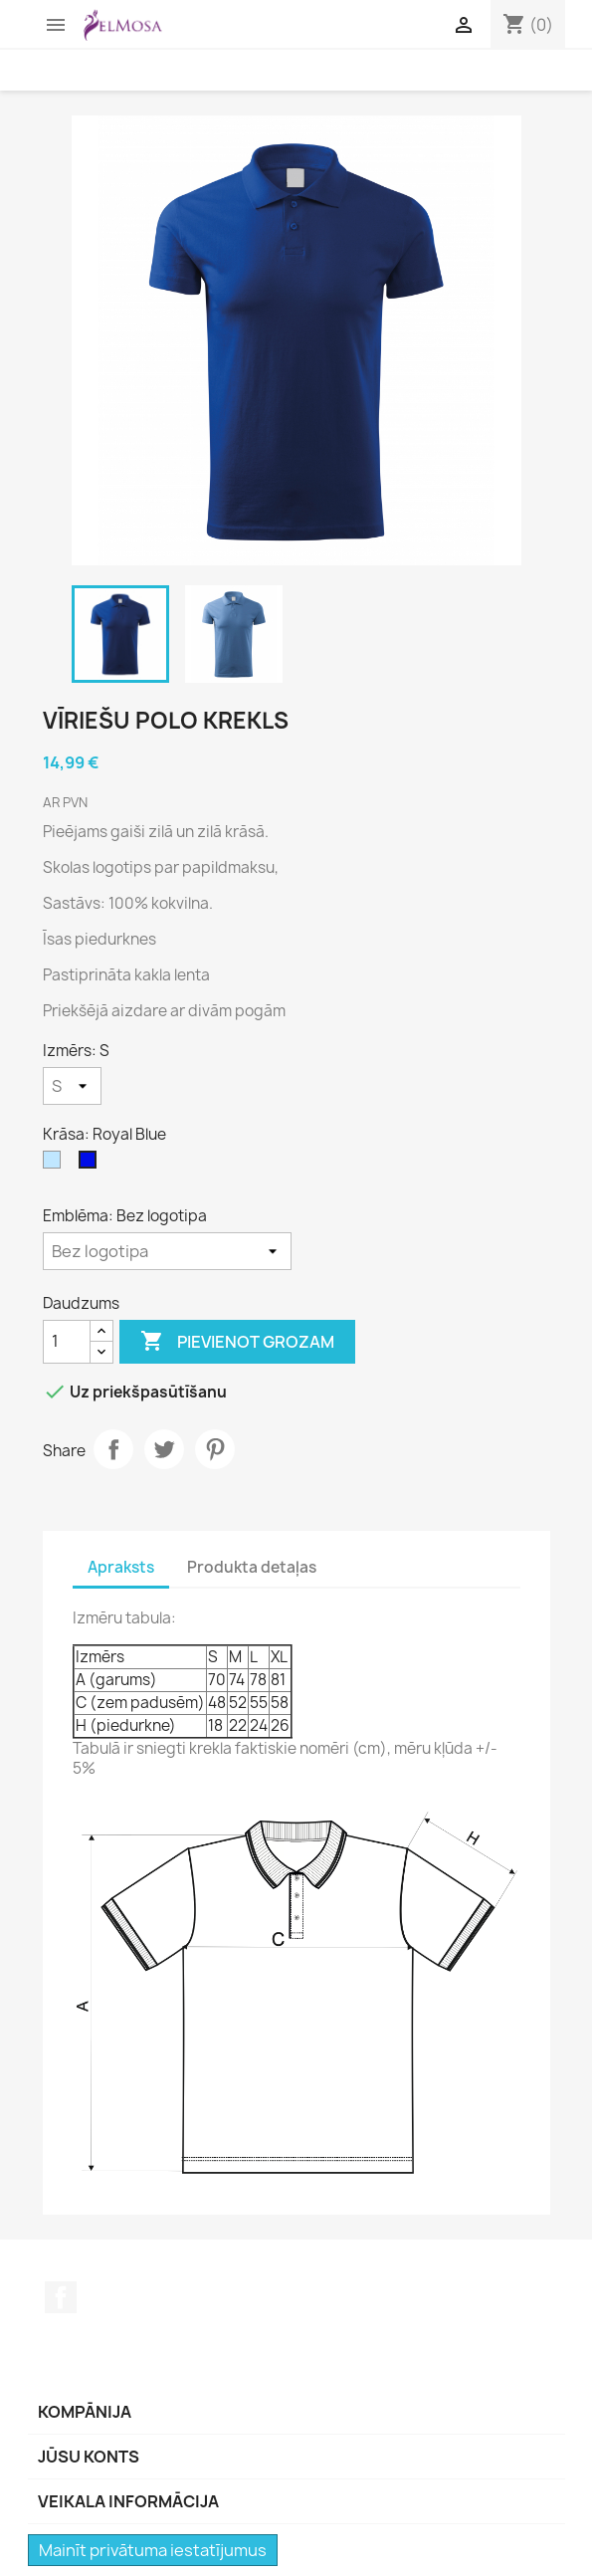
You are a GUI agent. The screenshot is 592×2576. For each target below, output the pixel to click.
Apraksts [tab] (121, 1567)
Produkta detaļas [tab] (251, 1567)
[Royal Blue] (91, 1165)
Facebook (61, 2297)
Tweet (164, 1449)
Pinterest (215, 1449)
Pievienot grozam (237, 1342)
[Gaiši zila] (56, 1165)
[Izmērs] (72, 1086)
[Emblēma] (167, 1251)
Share (113, 1449)
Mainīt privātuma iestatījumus (153, 2550)
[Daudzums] (67, 1342)
